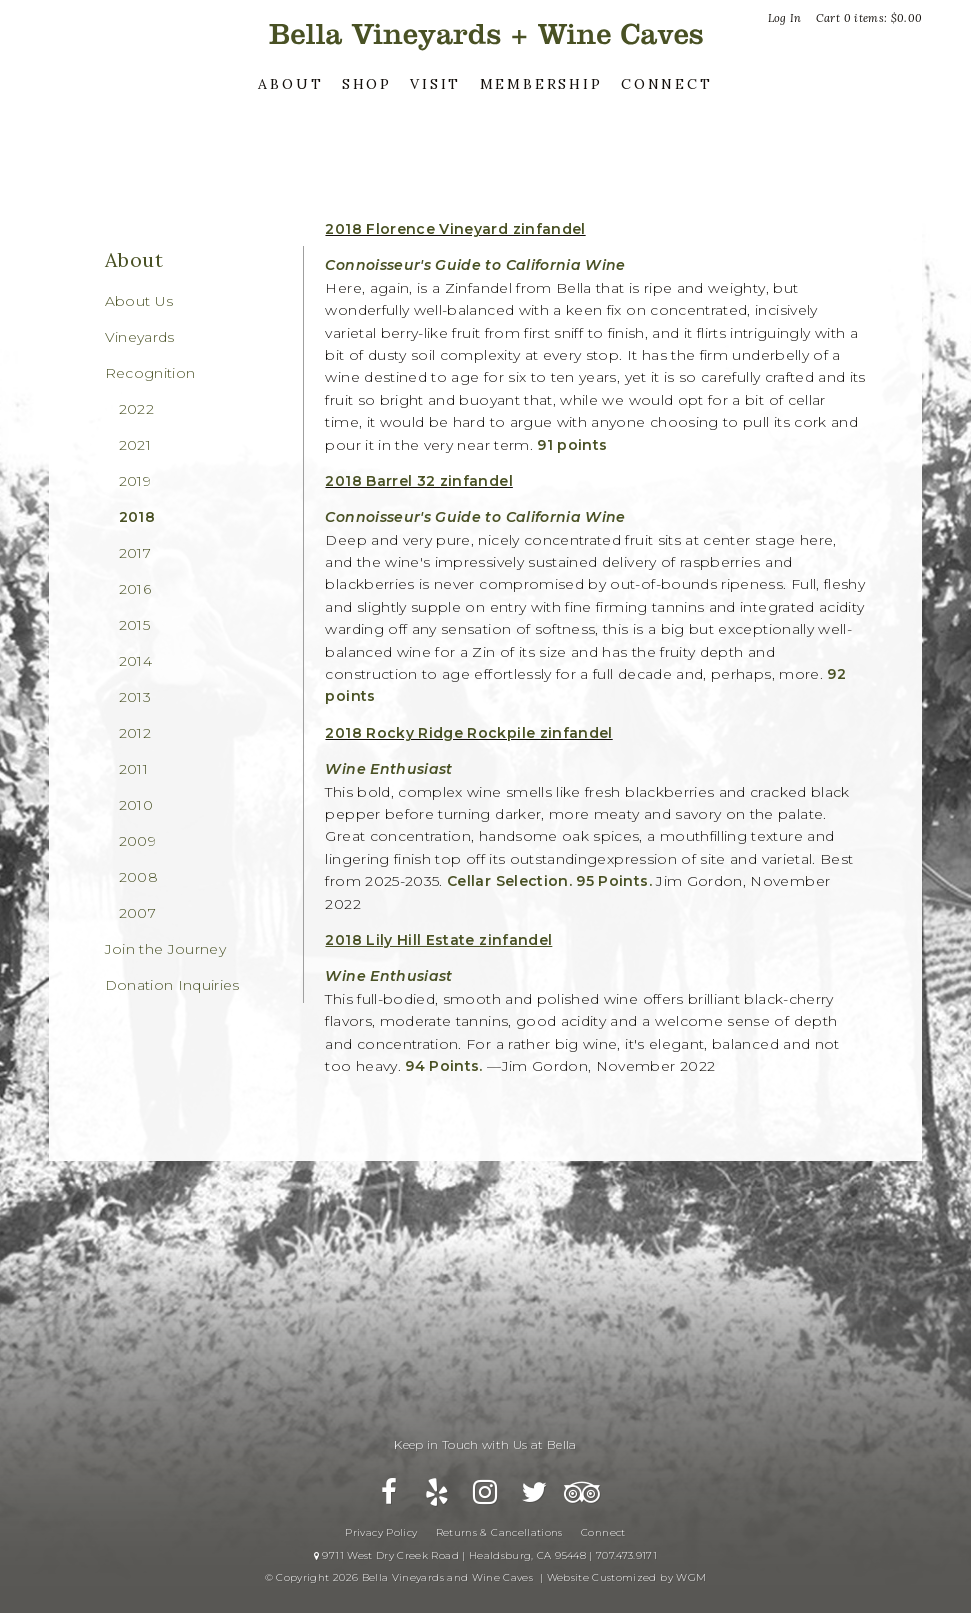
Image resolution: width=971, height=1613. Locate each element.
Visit (435, 84)
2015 (134, 625)
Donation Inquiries (172, 985)
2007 (137, 913)
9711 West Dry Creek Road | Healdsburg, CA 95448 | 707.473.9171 (485, 1555)
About (290, 84)
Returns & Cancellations (499, 1532)
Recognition (150, 373)
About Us (139, 301)
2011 (133, 769)
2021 (135, 445)
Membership (541, 84)
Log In (785, 18)
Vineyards (140, 337)
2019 (135, 481)
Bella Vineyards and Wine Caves (486, 34)
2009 (137, 841)
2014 (135, 661)
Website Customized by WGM (627, 1577)
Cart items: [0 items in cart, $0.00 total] (869, 18)
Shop (367, 84)
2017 (135, 553)
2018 (137, 517)
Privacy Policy (381, 1532)
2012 (135, 733)
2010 (136, 805)
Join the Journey (166, 949)
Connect (667, 84)
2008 (138, 877)
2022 (136, 409)
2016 (135, 589)
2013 (135, 697)
